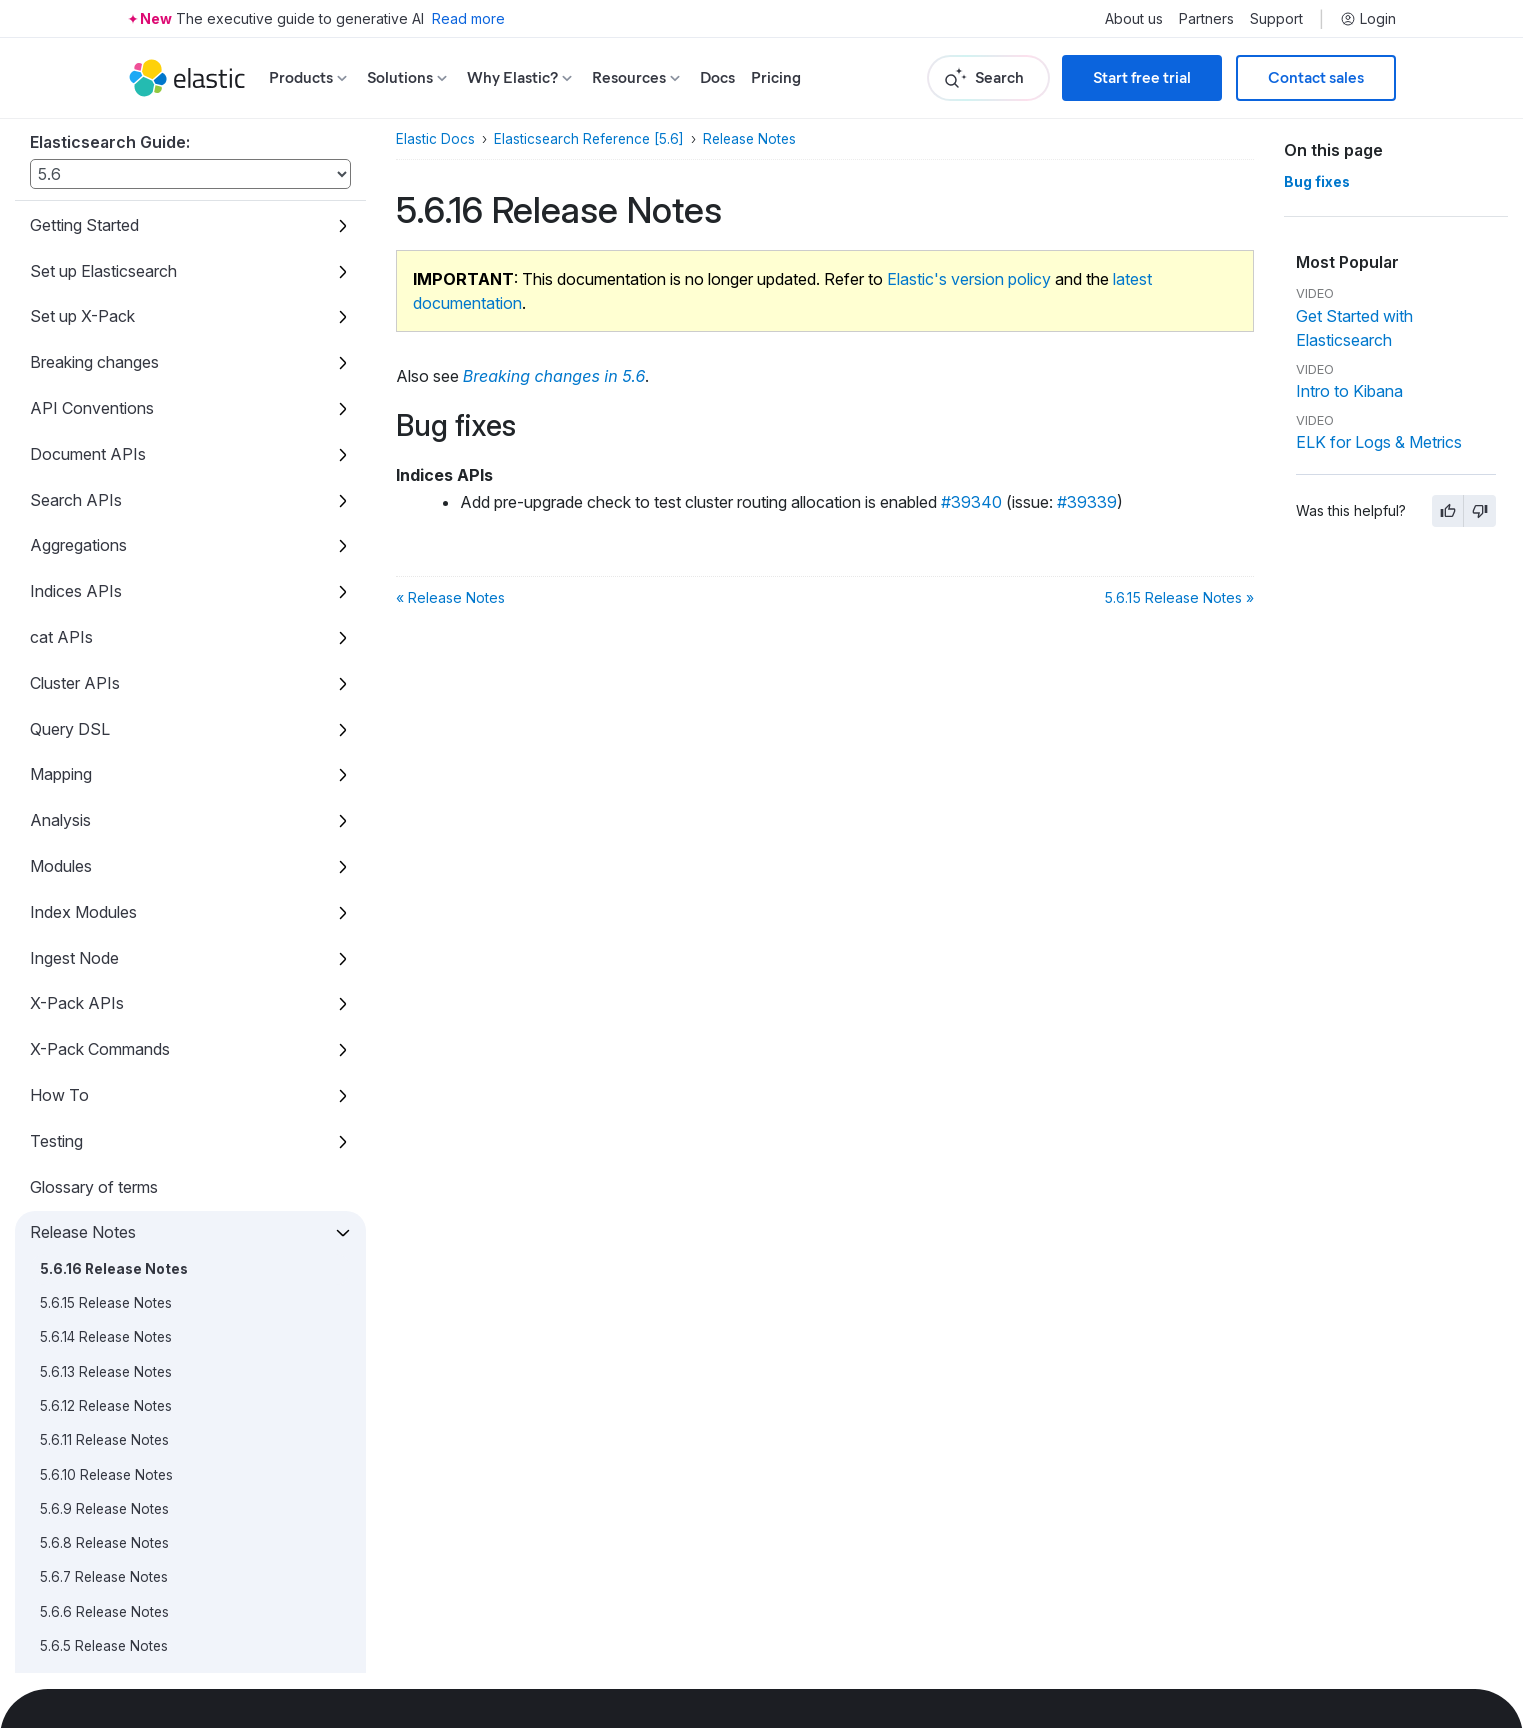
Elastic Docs (435, 139)
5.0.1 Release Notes (102, 1359)
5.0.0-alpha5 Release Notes (129, 1531)
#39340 (971, 502)
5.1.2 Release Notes (101, 1222)
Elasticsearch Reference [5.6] (589, 139)
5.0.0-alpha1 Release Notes (127, 1668)
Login (1368, 19)
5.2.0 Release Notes (104, 1188)
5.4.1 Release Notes (101, 914)
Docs (717, 77)
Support (1276, 19)
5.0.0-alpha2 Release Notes (129, 1634)
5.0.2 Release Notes (104, 1325)
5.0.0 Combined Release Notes (139, 1394)
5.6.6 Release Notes (104, 469)
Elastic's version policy (969, 279)
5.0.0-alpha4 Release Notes (129, 1565)
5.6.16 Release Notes (114, 126)
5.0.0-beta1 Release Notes (123, 1497)
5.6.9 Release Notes (104, 366)
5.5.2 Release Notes (103, 743)
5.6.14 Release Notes (106, 194)
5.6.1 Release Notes (102, 640)
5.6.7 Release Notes (104, 434)
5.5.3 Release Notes (103, 708)
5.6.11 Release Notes (104, 297)
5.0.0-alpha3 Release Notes (129, 1599)
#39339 (1087, 502)
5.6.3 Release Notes (104, 571)
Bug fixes (1317, 182)
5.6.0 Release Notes (104, 674)
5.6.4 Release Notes (104, 537)
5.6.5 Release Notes (104, 503)
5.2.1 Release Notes (101, 1154)
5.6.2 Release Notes (104, 606)
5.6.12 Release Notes (106, 263)
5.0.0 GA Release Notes (116, 1428)
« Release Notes (450, 597)
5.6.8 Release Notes (104, 400)
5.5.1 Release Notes (101, 777)
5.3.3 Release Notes (103, 983)
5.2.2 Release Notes (103, 1120)
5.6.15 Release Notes (106, 160)
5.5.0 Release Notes (104, 811)
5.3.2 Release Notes (103, 1017)
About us (1134, 19)
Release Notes (749, 139)
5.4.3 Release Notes (103, 846)
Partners (1206, 19)
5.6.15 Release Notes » (1179, 597)
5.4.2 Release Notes (103, 880)
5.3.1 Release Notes (101, 1051)
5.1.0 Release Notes (102, 1291)
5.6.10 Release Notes (106, 332)
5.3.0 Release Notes (104, 1085)
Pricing (776, 77)
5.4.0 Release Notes (104, 948)
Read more (468, 18)
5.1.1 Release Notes (99, 1257)
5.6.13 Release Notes (106, 229)
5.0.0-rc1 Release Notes (116, 1462)
